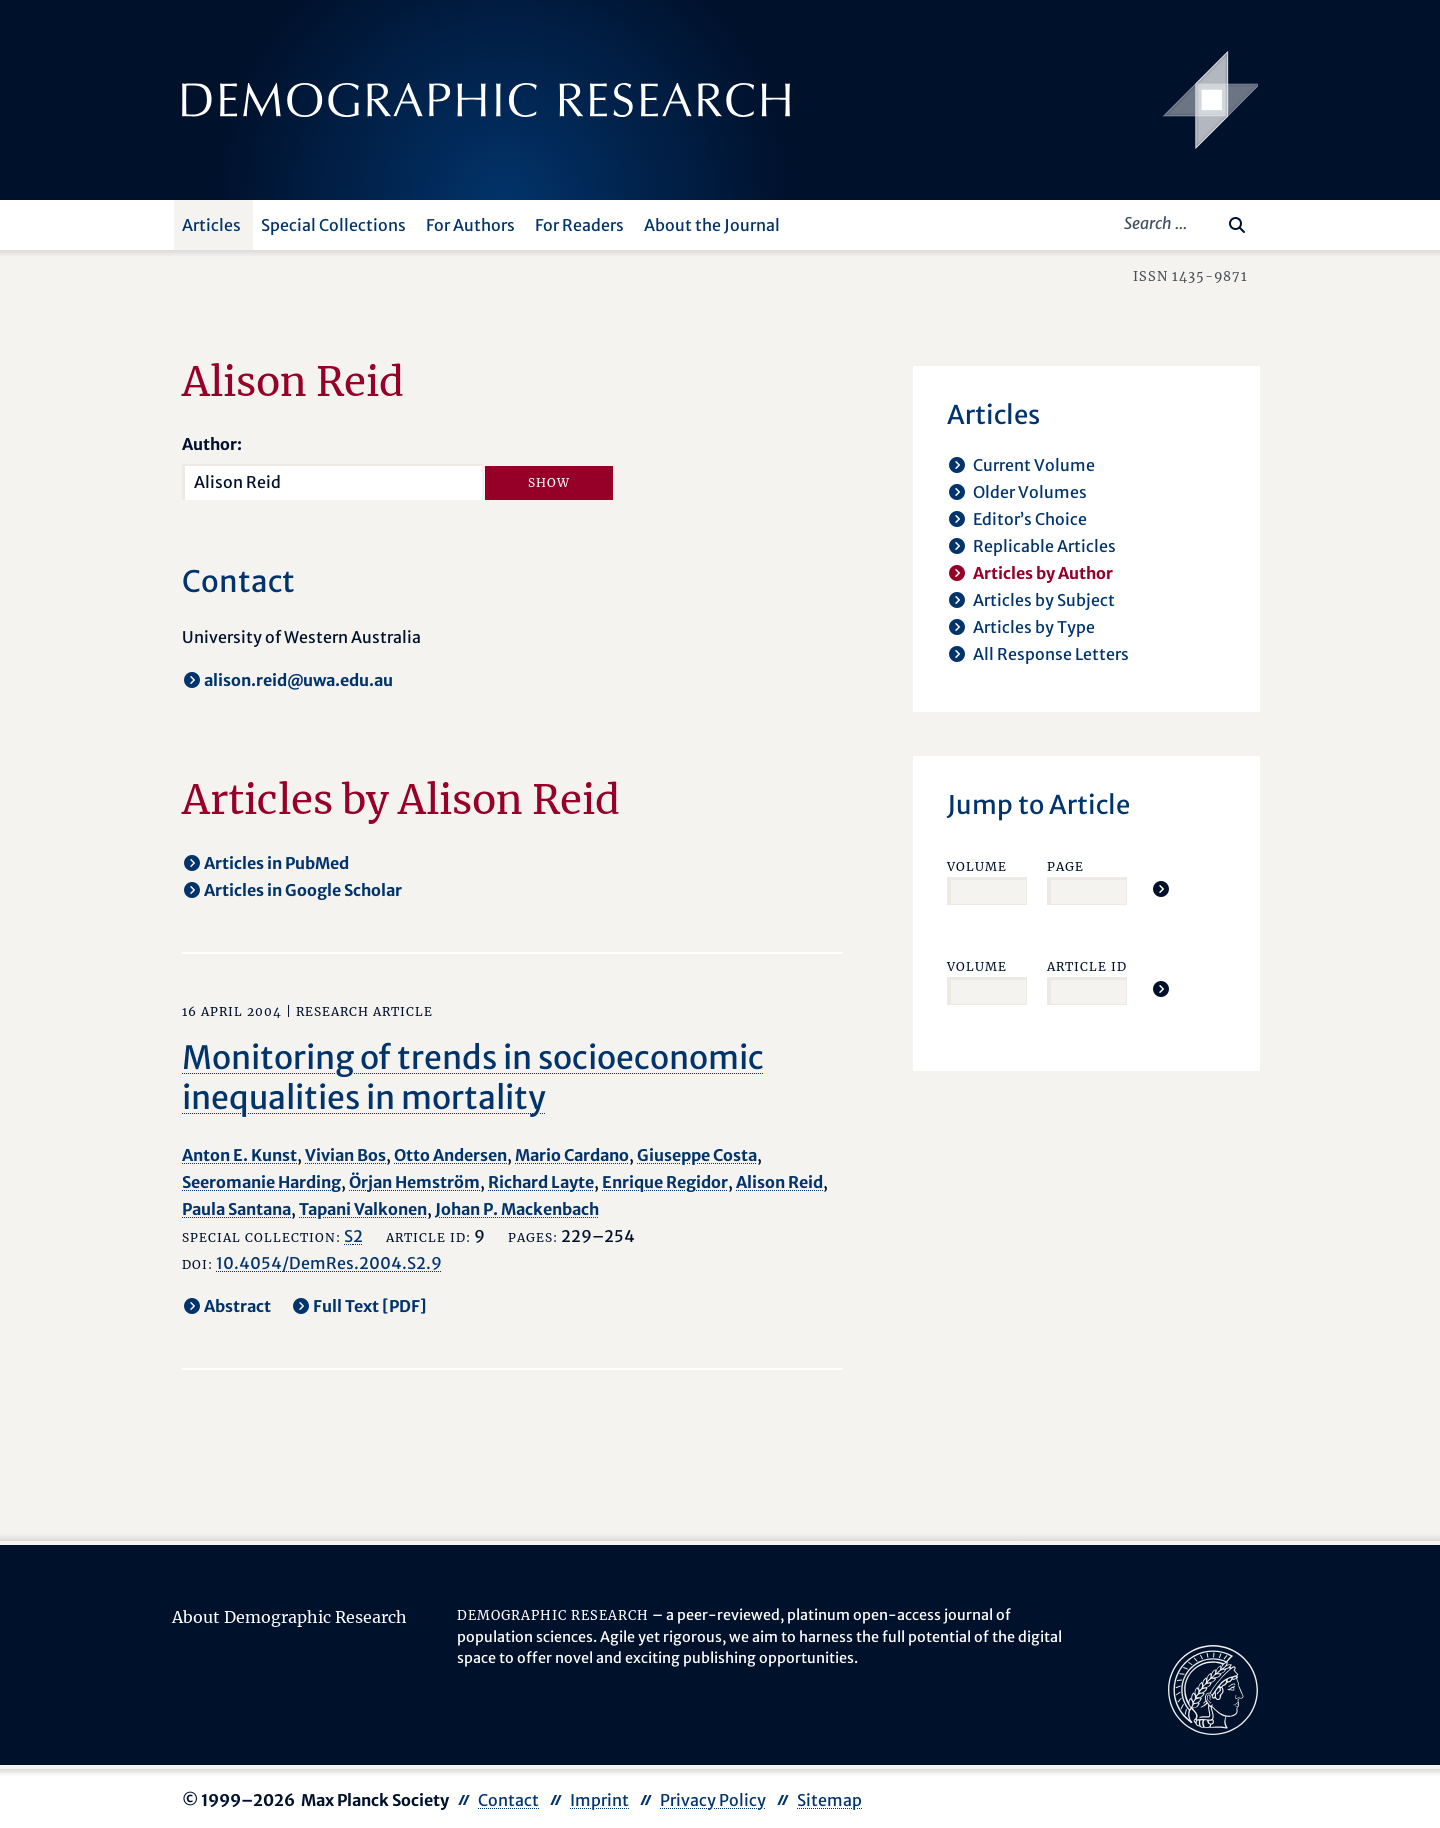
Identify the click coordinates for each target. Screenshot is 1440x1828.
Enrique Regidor (665, 1182)
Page (1065, 866)
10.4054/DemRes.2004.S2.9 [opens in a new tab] (329, 1263)
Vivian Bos (345, 1155)
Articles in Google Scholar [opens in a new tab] (303, 890)
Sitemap (829, 1800)
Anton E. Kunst (239, 1155)
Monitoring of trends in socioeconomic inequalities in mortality (473, 1078)
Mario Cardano (572, 1155)
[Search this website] (1207, 223)
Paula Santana (236, 1209)
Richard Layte (541, 1182)
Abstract (237, 1306)
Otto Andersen (450, 1155)
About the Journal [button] (712, 225)
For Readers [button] (579, 225)
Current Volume (1034, 465)
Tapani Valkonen (363, 1209)
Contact (508, 1800)
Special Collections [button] (333, 225)
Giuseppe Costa (697, 1155)
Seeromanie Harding (261, 1182)
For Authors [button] (470, 225)
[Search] (1237, 225)
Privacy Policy (713, 1800)
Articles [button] (211, 225)
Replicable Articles (1044, 546)
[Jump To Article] (1161, 889)
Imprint (599, 1800)
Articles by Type (1034, 627)
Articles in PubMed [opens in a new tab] (276, 863)
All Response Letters (1051, 654)
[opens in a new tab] (1213, 1688)
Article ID (1087, 966)
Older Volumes (1030, 492)
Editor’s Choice (1030, 519)
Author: (212, 444)
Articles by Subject (1044, 600)
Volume (977, 866)
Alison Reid (779, 1182)
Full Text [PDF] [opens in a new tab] (370, 1306)
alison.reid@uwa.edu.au (298, 680)
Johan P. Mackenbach (517, 1209)
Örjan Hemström (414, 1182)
